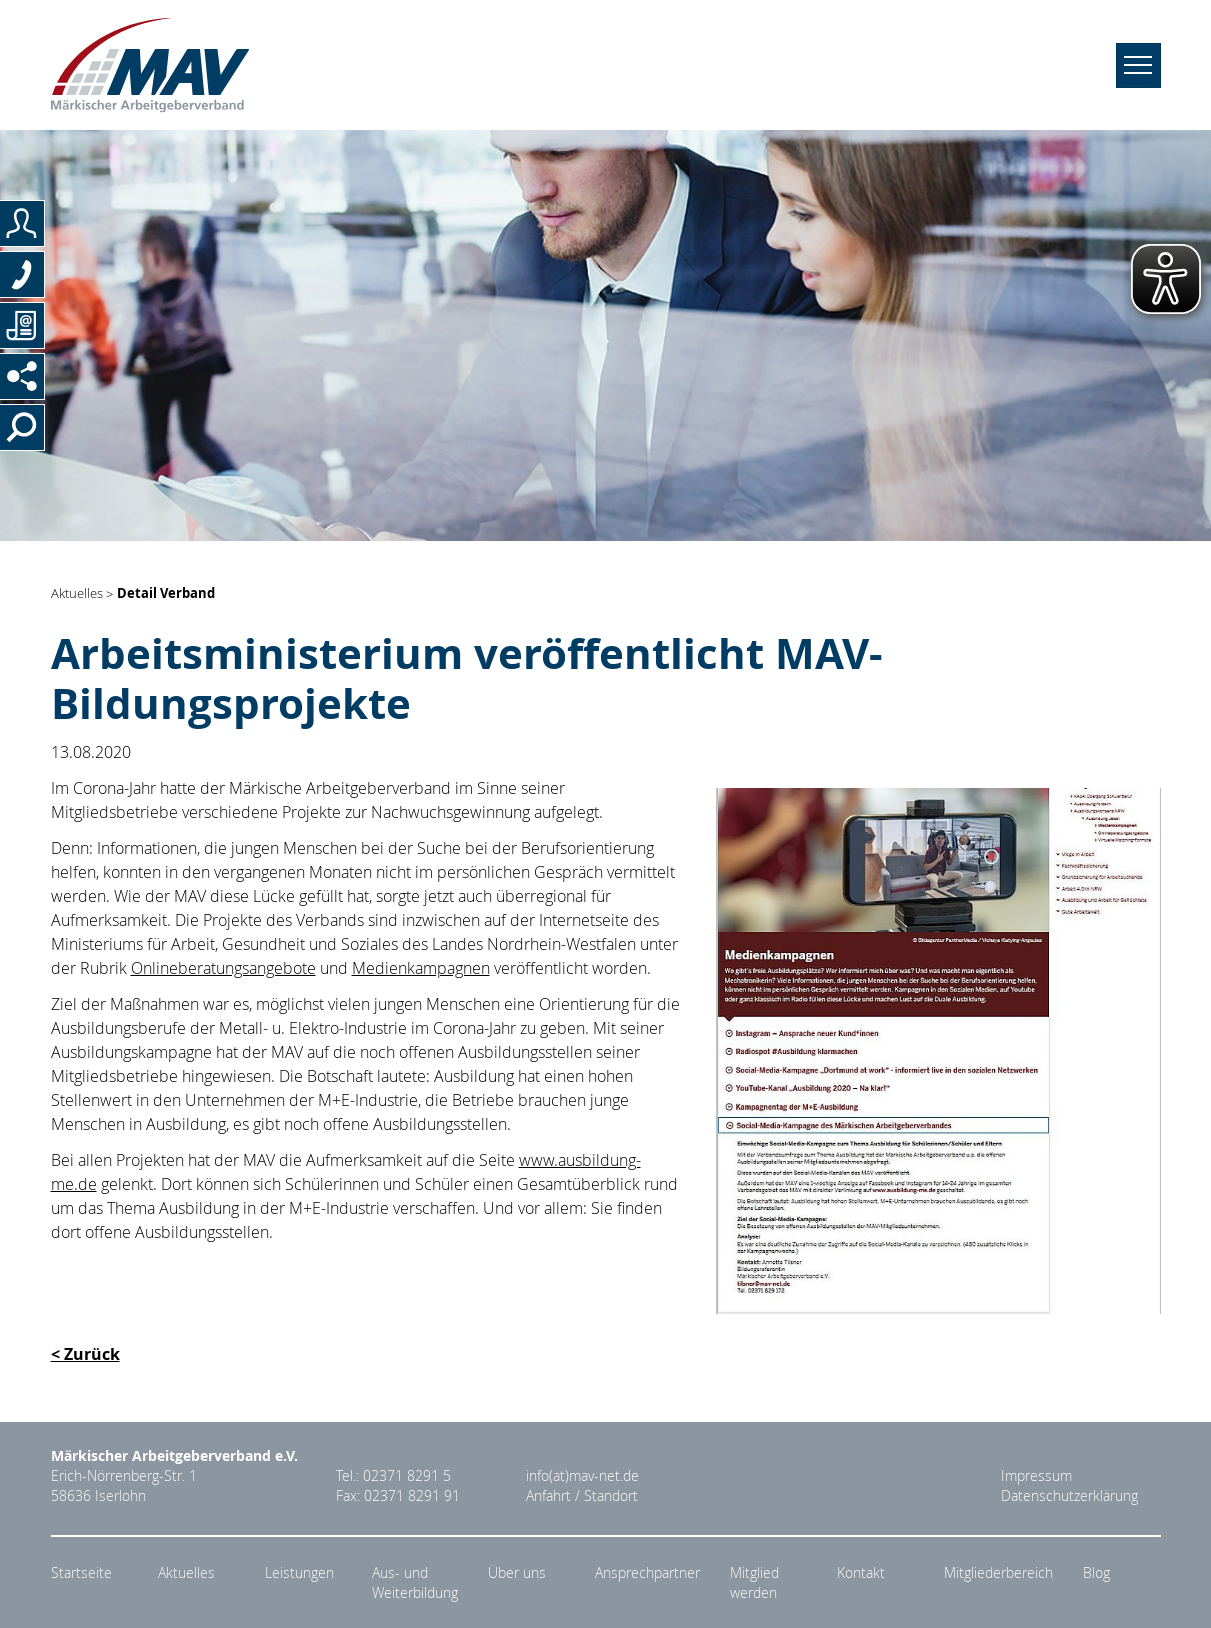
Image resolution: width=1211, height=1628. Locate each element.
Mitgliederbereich (998, 1573)
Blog (1096, 1573)
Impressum (1036, 1476)
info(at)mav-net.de (582, 1476)
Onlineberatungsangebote (223, 968)
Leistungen (299, 1573)
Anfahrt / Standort (582, 1496)
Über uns (517, 1573)
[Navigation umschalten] (1138, 65)
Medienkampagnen (421, 968)
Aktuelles (77, 594)
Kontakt (861, 1573)
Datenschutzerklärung (1069, 1496)
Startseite (81, 1573)
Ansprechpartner (647, 1573)
